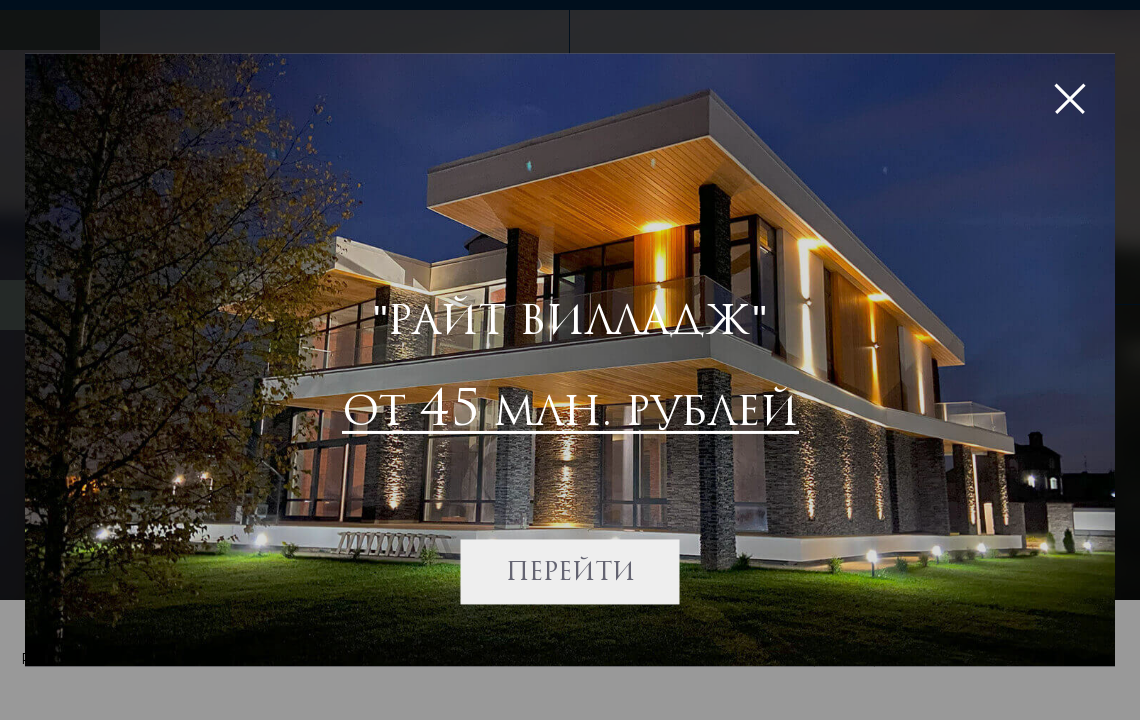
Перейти (570, 572)
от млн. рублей (570, 406)
